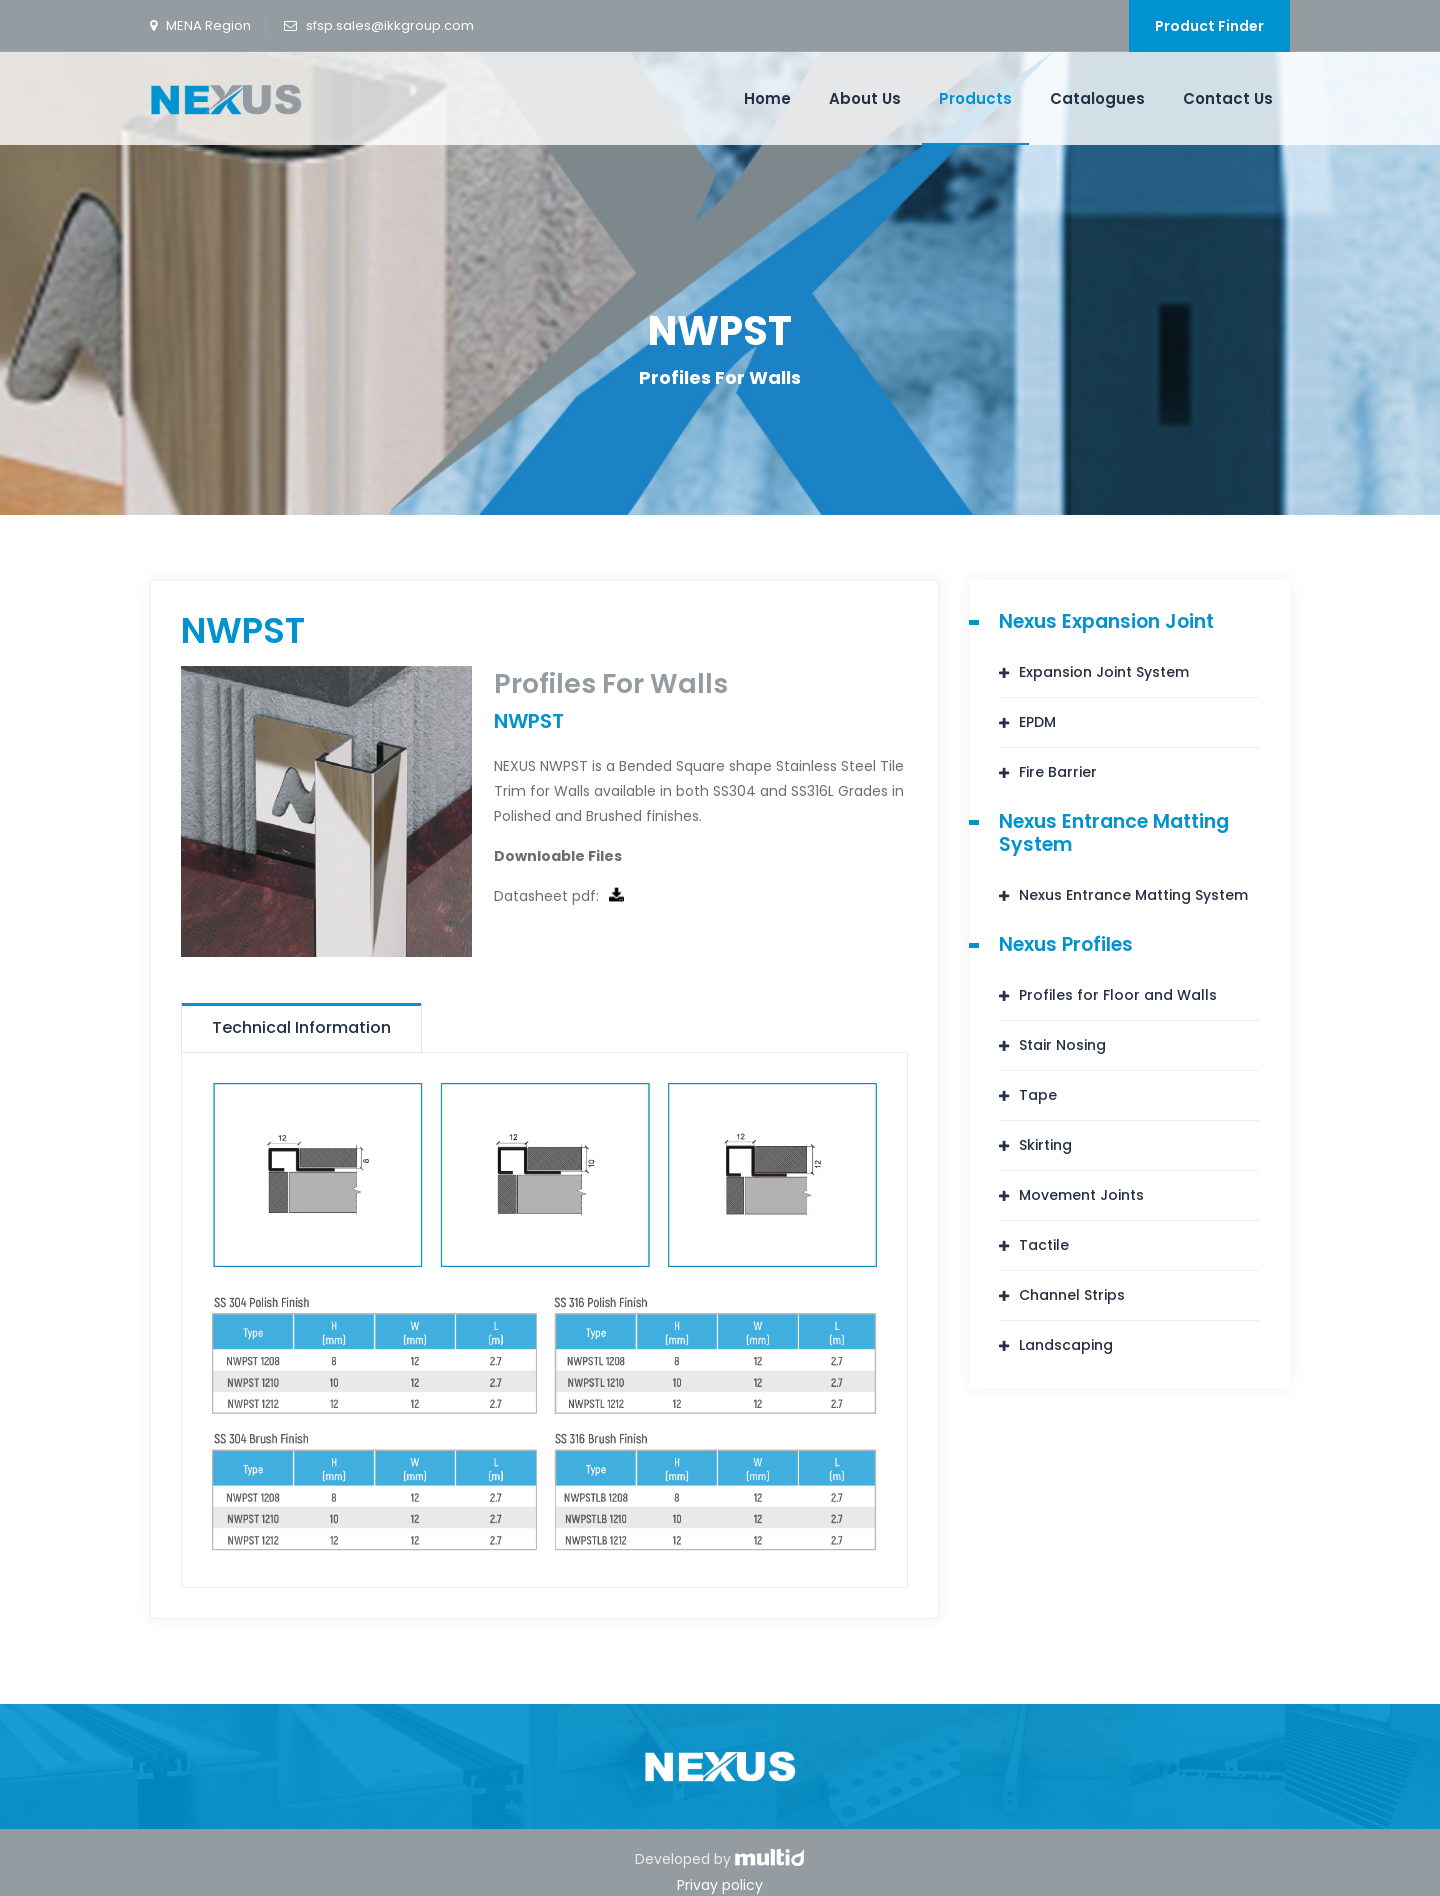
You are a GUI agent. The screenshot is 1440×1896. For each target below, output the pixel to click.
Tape (1038, 1095)
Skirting (1045, 1145)
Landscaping (1066, 1345)
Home (767, 98)
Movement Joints (1081, 1195)
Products (975, 98)
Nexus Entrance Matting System (1133, 895)
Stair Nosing (1062, 1045)
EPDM (1037, 722)
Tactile (1044, 1245)
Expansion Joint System (1104, 672)
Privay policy (720, 1885)
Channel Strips (1072, 1295)
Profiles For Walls (720, 377)
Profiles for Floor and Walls (1118, 995)
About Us (865, 98)
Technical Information (301, 1027)
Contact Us (1228, 98)
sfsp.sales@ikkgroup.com (390, 25)
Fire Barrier (1058, 772)
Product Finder (1209, 26)
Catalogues (1097, 98)
